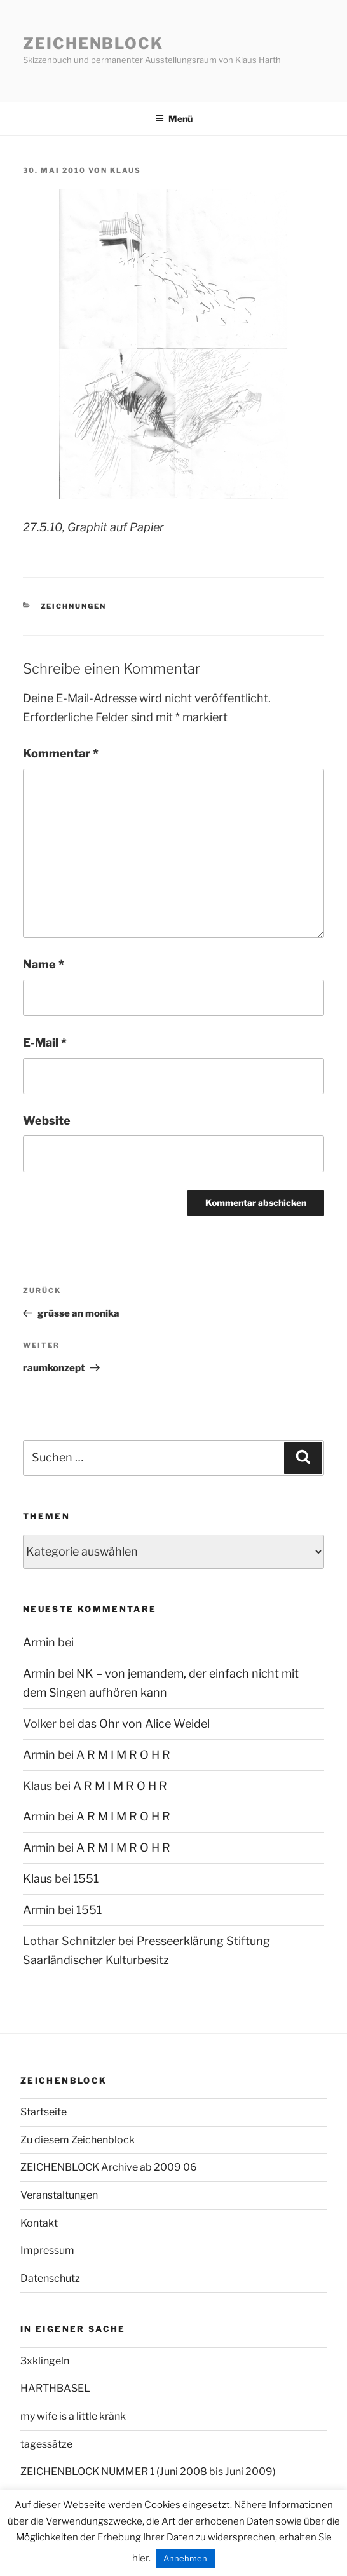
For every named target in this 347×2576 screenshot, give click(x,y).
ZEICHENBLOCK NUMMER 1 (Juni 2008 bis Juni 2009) (148, 2471)
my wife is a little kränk (73, 2416)
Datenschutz (50, 2278)
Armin (39, 1642)
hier (140, 2558)
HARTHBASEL (55, 2388)
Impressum (47, 2250)
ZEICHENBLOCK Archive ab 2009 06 (108, 2167)
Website (47, 1120)
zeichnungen (74, 606)
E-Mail (45, 1042)
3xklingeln (44, 2361)
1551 (86, 1878)
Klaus (125, 170)
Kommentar (61, 753)
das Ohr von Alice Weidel (144, 1723)
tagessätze (46, 2444)
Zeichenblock (93, 43)
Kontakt (39, 2223)
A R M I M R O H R (123, 1754)
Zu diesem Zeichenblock (77, 2140)
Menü (174, 118)
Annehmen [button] (185, 2558)
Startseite (43, 2112)
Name (43, 964)
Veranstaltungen (59, 2195)
